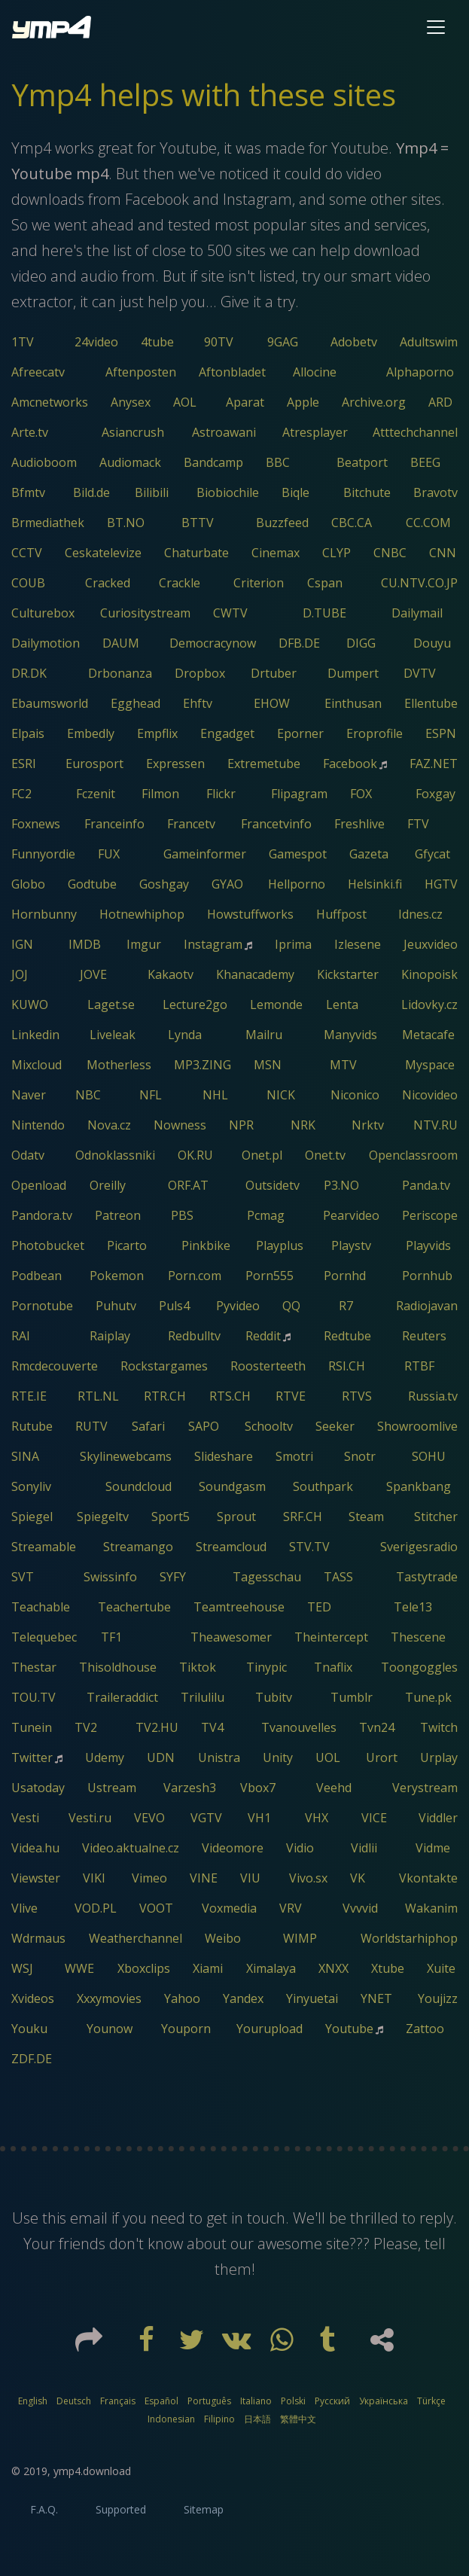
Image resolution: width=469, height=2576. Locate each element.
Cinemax (275, 552)
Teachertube (134, 1607)
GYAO (227, 884)
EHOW (272, 703)
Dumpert (353, 673)
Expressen (175, 763)
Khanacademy (255, 974)
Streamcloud (231, 1546)
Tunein (31, 1727)
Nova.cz (109, 1125)
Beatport (362, 462)
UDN (161, 1757)
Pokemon (117, 1275)
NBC (88, 1095)
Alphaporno (420, 372)
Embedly (90, 733)
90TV (218, 342)
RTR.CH (165, 1396)
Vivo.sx (308, 1878)
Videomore (232, 1848)
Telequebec (44, 1637)
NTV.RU (435, 1125)
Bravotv (435, 492)
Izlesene (357, 944)
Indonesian (171, 2419)
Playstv (351, 1245)
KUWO (29, 1004)
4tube (157, 342)
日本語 (257, 2419)
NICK (280, 1095)
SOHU (429, 1456)
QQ (291, 1305)
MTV (343, 1064)
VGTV (206, 1817)
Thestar (33, 1667)
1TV (22, 342)
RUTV (91, 1426)
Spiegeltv (103, 1516)
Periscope (430, 1215)
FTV (418, 823)
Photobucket (47, 1245)
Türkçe (431, 2401)
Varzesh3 (189, 1787)
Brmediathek (47, 522)
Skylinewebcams (126, 1456)
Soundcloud (138, 1486)
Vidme (433, 1848)
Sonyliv (31, 1486)
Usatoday (38, 1787)
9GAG (282, 342)
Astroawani (224, 432)
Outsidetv (272, 1185)
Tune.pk (428, 1697)
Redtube (347, 1336)
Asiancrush (133, 432)
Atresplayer (315, 432)
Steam (366, 1516)
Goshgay (164, 884)
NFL (150, 1095)
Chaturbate (196, 552)
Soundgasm (232, 1486)
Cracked (107, 583)
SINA (25, 1456)
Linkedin (35, 1034)
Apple (303, 402)
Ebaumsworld (49, 703)
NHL (215, 1095)
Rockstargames (164, 1366)
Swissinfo (110, 1576)
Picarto (127, 1245)
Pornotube (42, 1305)
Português (209, 2401)
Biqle (295, 492)
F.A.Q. (44, 2509)
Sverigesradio (419, 1546)
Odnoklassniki (115, 1155)
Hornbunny (44, 914)
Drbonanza (120, 673)
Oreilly (108, 1185)
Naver (28, 1095)
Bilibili (152, 492)
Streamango (138, 1546)
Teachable (40, 1607)
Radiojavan (427, 1305)
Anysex (131, 402)
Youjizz (438, 1998)
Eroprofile (374, 733)
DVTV (420, 673)
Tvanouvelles (299, 1727)
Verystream (425, 1787)
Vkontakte (428, 1878)
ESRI (23, 763)
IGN (22, 944)
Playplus (279, 1245)
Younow (109, 2028)
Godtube (92, 884)
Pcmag (266, 1215)
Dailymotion (45, 643)
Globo (28, 884)
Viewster (35, 1878)
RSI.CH (346, 1366)
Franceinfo (114, 823)
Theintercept (331, 1637)
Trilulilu (202, 1697)
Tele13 (413, 1607)
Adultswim (429, 342)
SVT (22, 1576)
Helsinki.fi (375, 884)
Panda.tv (426, 1185)
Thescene (418, 1637)
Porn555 (269, 1275)
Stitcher (436, 1516)
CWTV (230, 613)
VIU (250, 1878)
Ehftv (197, 703)
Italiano (256, 2401)
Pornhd (345, 1275)
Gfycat (432, 854)
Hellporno (296, 884)
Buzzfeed (282, 522)
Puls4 (174, 1305)
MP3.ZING (202, 1064)
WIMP (300, 1938)
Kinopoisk (429, 974)
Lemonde (276, 1004)
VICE (374, 1817)
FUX (109, 854)
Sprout (236, 1516)
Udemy (104, 1757)
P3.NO (341, 1185)
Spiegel (32, 1516)
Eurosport (94, 763)
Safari (148, 1426)
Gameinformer (204, 854)
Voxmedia (229, 1908)
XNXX (333, 1968)
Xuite (441, 1968)
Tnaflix (333, 1667)
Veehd (334, 1787)
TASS (338, 1576)
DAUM (120, 643)
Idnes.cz (420, 914)
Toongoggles (419, 1667)
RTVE (291, 1396)
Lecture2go (195, 1004)
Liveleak (113, 1034)
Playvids (428, 1245)
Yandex (243, 1998)
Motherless (119, 1064)
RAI (20, 1336)
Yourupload (269, 2028)
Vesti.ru (90, 1817)
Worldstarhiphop (409, 1938)
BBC (278, 462)
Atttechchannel (415, 432)
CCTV (26, 552)
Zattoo (425, 2028)
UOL (327, 1757)
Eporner (300, 733)
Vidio (300, 1848)
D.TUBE (324, 613)
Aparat (245, 402)
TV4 (212, 1727)
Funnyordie (43, 854)
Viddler (438, 1817)
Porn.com (194, 1275)
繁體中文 (298, 2419)
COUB (28, 583)
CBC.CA (351, 522)
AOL (184, 402)
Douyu (432, 643)
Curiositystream (145, 613)
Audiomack (130, 462)
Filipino (219, 2419)
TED (319, 1607)
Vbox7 (258, 1787)
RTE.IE (29, 1396)
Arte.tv (29, 432)
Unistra (219, 1757)
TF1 (111, 1637)
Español (161, 2401)
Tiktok (197, 1667)
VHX (316, 1817)
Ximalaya (271, 1968)
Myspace (430, 1064)
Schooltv (269, 1426)
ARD (440, 402)
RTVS (357, 1396)
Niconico (354, 1095)
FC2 (21, 793)
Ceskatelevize (103, 552)
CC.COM (428, 522)
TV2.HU (157, 1727)
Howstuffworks (250, 914)
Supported (121, 2509)
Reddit (263, 1336)
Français (118, 2401)
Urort (381, 1757)
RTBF (419, 1366)
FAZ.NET (434, 763)
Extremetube (263, 763)
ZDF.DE (31, 2058)
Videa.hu (35, 1848)
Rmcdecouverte (54, 1366)
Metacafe (428, 1034)
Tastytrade (427, 1576)
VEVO (149, 1817)
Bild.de (91, 492)
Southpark (323, 1486)
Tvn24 (376, 1727)
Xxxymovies (109, 1998)
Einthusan (353, 703)
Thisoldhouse (118, 1667)
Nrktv (368, 1125)
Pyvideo (238, 1305)
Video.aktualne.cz (130, 1848)
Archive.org (374, 402)
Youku (29, 2028)
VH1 (259, 1817)
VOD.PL (96, 1908)
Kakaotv (170, 974)
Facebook (350, 763)
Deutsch (73, 2401)
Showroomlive (417, 1426)
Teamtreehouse (239, 1607)
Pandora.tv (41, 1215)
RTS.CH (230, 1396)
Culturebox (43, 613)
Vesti (25, 1817)
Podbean (36, 1275)
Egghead (135, 703)
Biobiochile (227, 492)
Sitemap (204, 2509)
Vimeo (149, 1878)
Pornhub (427, 1275)
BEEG (425, 462)
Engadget (227, 733)
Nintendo (38, 1125)
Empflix (157, 733)
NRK (303, 1125)
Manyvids (350, 1034)
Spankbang (418, 1486)
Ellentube (431, 703)
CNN (442, 552)
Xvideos (32, 1998)
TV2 (86, 1727)
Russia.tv (433, 1396)
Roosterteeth (268, 1366)
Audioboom (44, 462)
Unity (278, 1757)
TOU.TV (33, 1697)
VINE (204, 1878)
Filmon (160, 793)
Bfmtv (28, 492)
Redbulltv (194, 1336)
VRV (290, 1908)
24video (96, 342)
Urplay (439, 1757)
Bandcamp (213, 462)
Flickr (221, 793)
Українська (383, 2401)
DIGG (361, 643)
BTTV (197, 522)
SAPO (203, 1426)
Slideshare (223, 1456)
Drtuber (274, 673)
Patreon (118, 1215)
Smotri (294, 1456)
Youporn (186, 2028)
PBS (182, 1215)
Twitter (32, 1757)
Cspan (325, 583)
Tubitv (273, 1697)
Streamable (43, 1546)
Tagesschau (267, 1576)
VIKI (94, 1878)
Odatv (27, 1155)
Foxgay (435, 793)
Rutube (32, 1426)
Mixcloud (36, 1064)
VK (357, 1878)
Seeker (335, 1426)
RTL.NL (98, 1396)
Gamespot (298, 854)
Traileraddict (122, 1697)
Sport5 (170, 1516)
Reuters (424, 1336)
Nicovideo (430, 1095)
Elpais (27, 733)
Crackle (179, 583)
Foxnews (35, 823)
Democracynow (212, 643)
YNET (376, 1998)
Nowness (180, 1125)
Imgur (143, 944)
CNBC (390, 552)
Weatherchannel (135, 1938)
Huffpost (341, 914)
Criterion (258, 583)
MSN (268, 1064)
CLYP (336, 552)
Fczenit (95, 793)
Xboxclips (143, 1968)
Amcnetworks (49, 402)
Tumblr (351, 1697)
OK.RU (195, 1155)
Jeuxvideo (431, 944)
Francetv (191, 823)
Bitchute (367, 492)
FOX (361, 793)
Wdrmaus (38, 1938)
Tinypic (266, 1667)
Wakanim (431, 1908)
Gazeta (368, 854)
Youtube (349, 2028)
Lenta (342, 1004)
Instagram (213, 944)
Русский (332, 2401)
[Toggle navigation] (436, 27)
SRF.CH (302, 1516)
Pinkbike (205, 1245)
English (32, 2401)
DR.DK (29, 673)
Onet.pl (262, 1155)
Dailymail (417, 613)
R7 (346, 1305)
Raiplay (110, 1336)
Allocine (315, 372)
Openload (38, 1185)
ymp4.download (92, 2471)
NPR (241, 1125)
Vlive (24, 1908)
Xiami (208, 1968)
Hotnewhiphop (141, 914)
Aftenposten (140, 372)
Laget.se (111, 1004)
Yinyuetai (312, 1998)
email (89, 2218)
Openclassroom (413, 1155)
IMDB (85, 944)
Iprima (293, 944)
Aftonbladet (232, 372)
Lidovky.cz (429, 1004)
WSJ (22, 1968)
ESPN (440, 733)
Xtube (387, 1968)
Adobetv (353, 342)
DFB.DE (299, 643)
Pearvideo (351, 1215)
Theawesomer (231, 1637)
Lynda (185, 1034)
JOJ (19, 974)
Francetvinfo (276, 823)
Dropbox (200, 673)
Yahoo (182, 1998)
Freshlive (359, 823)
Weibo (223, 1938)
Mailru (263, 1034)
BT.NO (126, 522)
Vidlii (364, 1848)
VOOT (156, 1908)
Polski (293, 2401)
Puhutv (116, 1305)
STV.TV (309, 1546)
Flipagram (299, 793)
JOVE (93, 974)
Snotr (360, 1456)
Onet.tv (325, 1155)
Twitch (439, 1727)
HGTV (441, 884)
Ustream (111, 1787)
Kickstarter (348, 974)
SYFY (173, 1576)
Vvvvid (360, 1908)
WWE (79, 1968)
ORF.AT (188, 1185)
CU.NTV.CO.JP (419, 583)
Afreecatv (38, 372)
